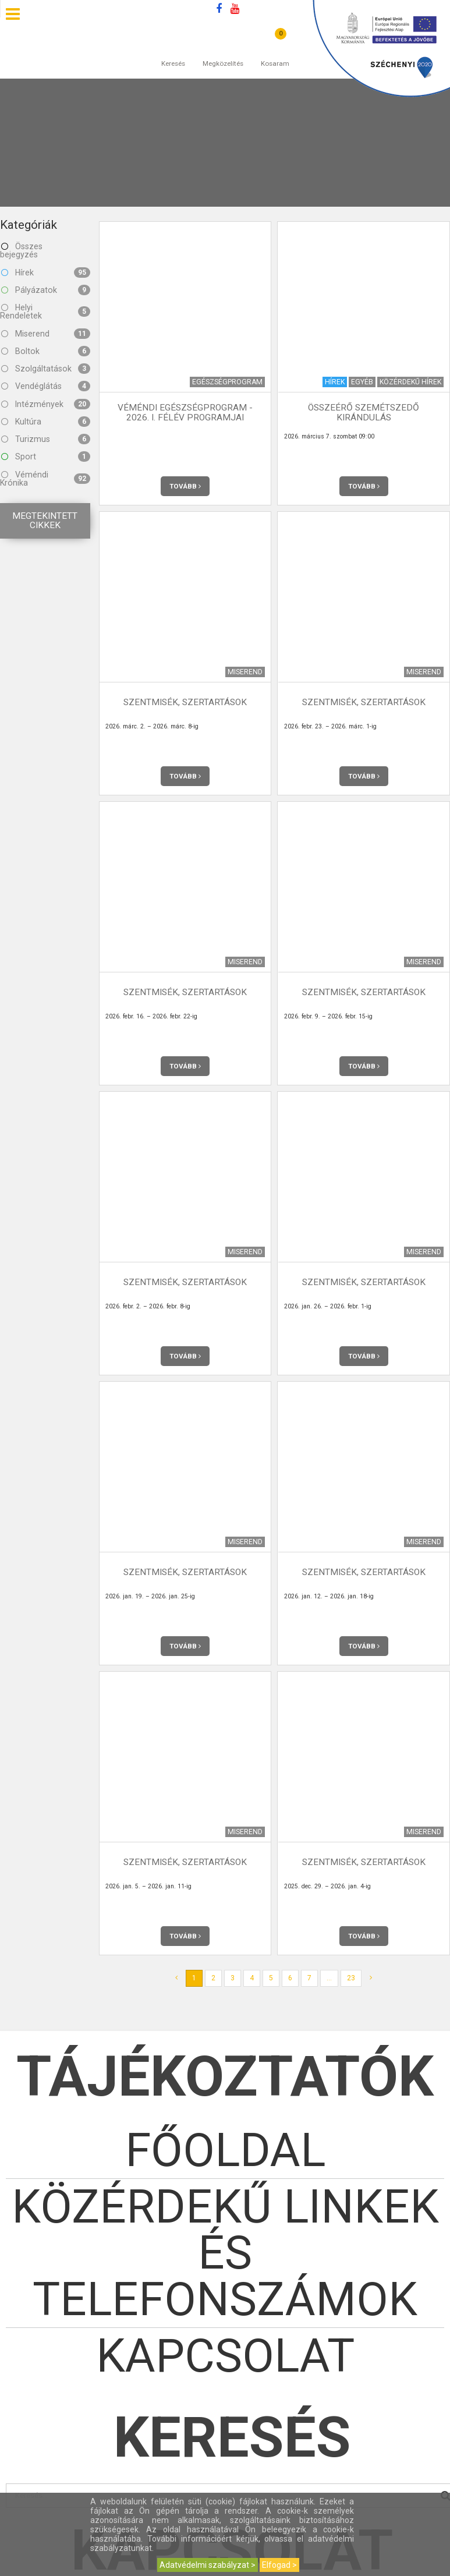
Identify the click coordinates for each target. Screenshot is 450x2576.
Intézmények (45, 404)
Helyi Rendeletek (45, 311)
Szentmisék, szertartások (185, 702)
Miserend (45, 333)
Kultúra (45, 421)
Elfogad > (279, 2565)
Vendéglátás (45, 386)
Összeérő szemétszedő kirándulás (363, 412)
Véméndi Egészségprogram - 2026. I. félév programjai (185, 412)
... (329, 1978)
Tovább (185, 486)
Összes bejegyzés (21, 250)
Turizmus (45, 439)
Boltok (45, 351)
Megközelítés (223, 52)
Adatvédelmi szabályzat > (208, 2565)
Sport (45, 456)
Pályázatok (45, 290)
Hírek (45, 272)
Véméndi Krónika (45, 478)
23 (351, 1978)
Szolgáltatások (45, 368)
